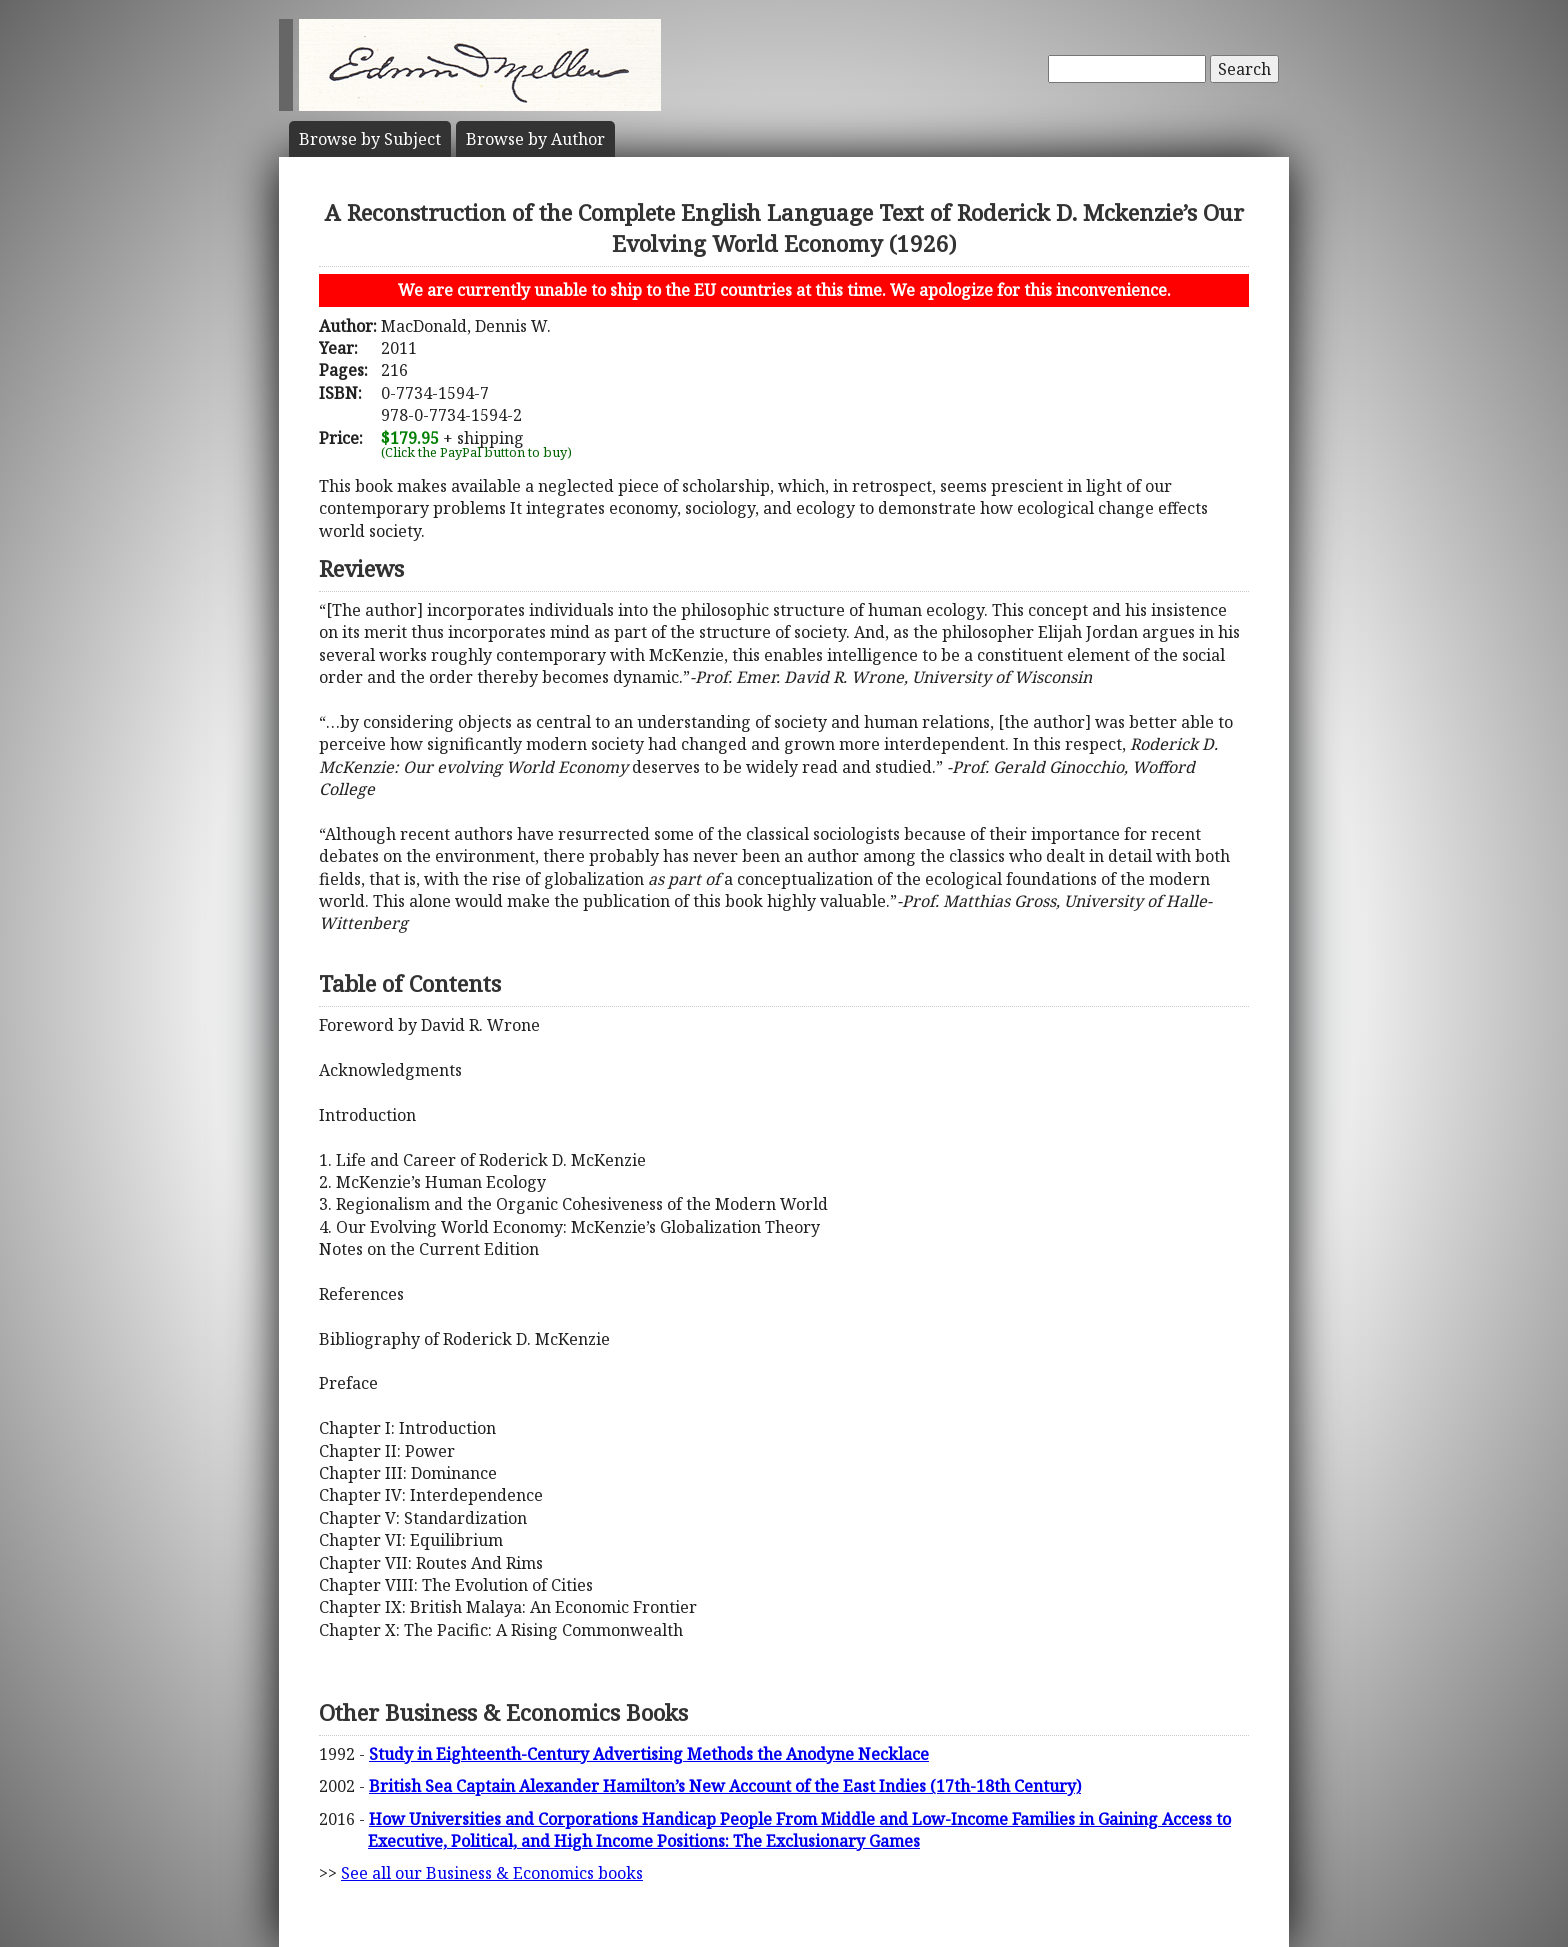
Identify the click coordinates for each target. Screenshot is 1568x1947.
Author (535, 139)
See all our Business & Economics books (492, 1873)
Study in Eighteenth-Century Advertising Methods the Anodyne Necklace (649, 1754)
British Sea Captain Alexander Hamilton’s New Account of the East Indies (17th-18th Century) (725, 1786)
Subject (370, 139)
